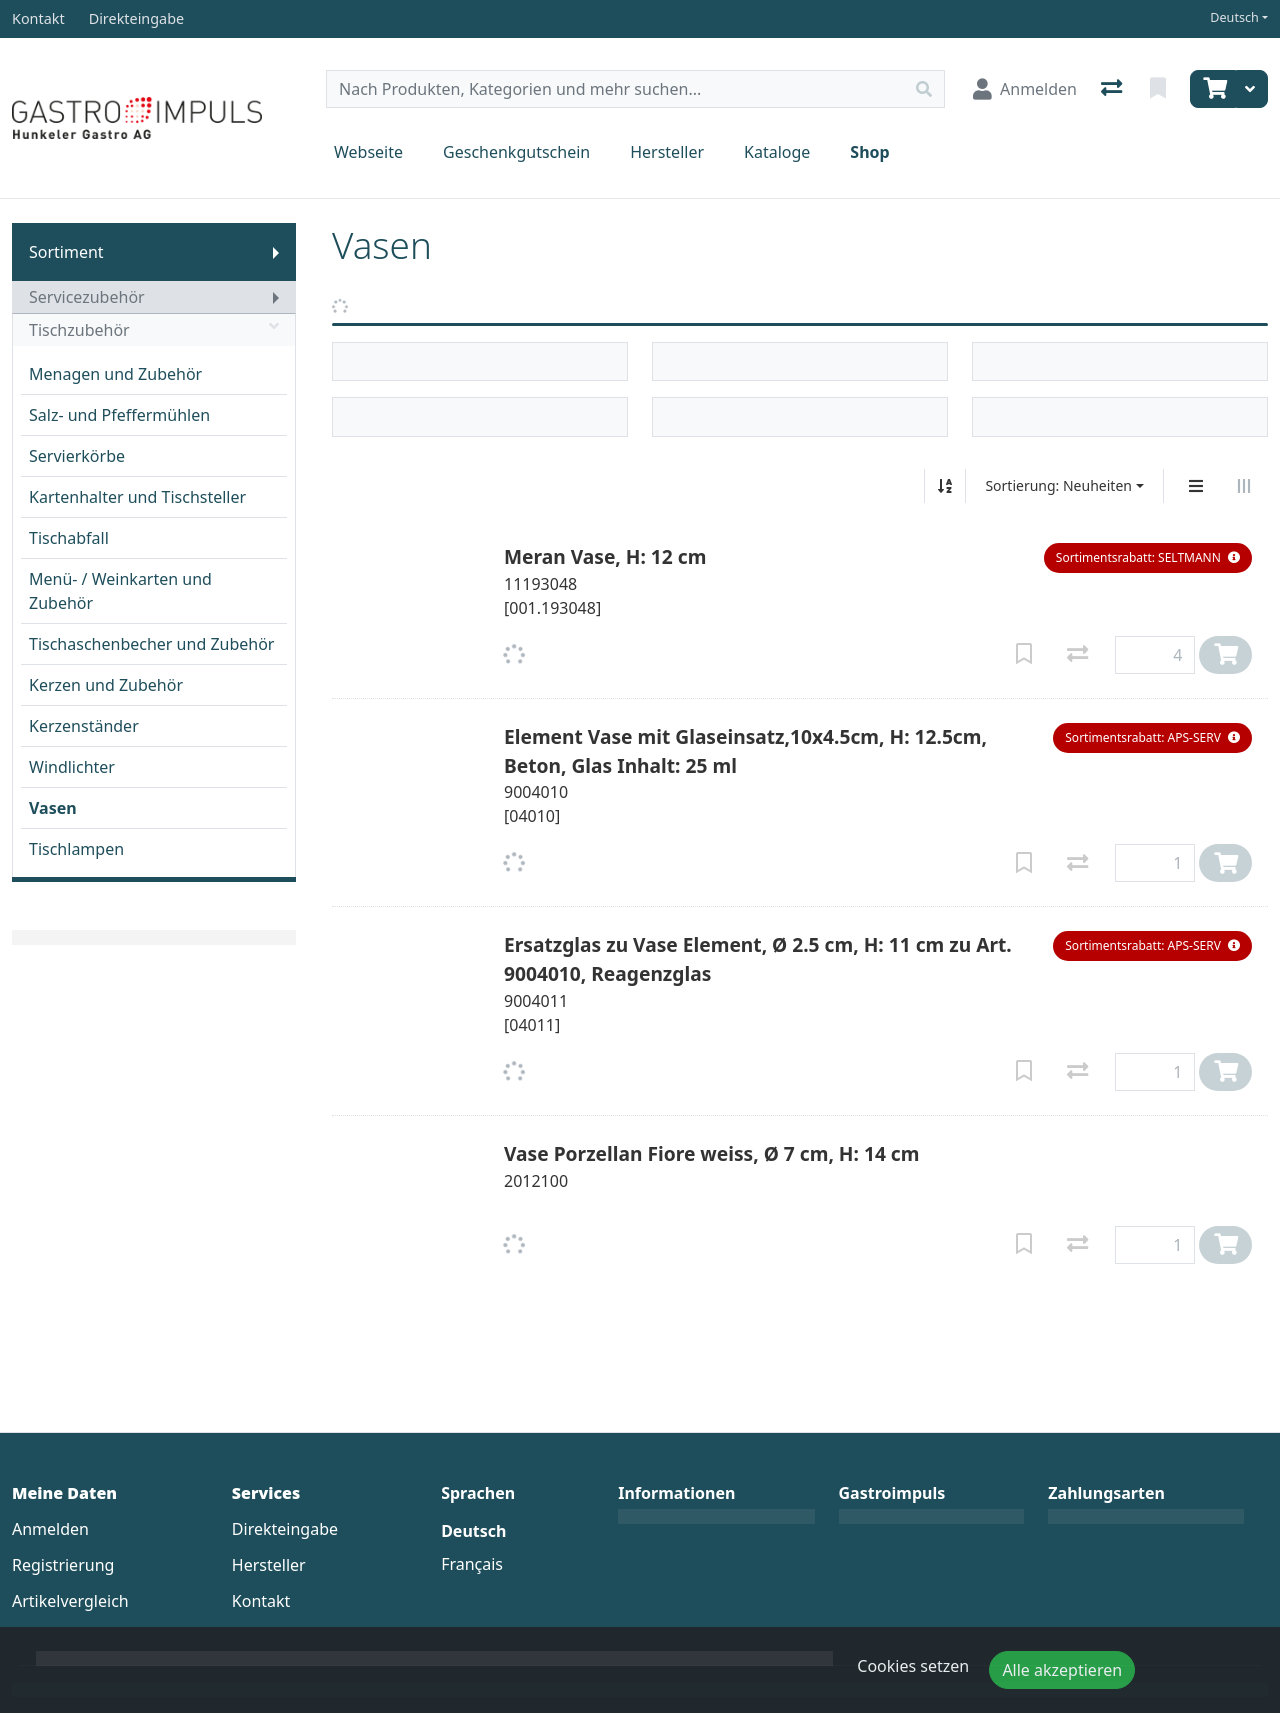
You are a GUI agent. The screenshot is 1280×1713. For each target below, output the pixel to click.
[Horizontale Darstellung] (1244, 486)
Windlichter (72, 767)
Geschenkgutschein (516, 152)
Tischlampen (76, 849)
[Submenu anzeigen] (276, 252)
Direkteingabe (285, 1529)
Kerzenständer (84, 726)
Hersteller (667, 152)
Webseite (368, 152)
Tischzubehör (154, 330)
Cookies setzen (913, 1666)
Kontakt (261, 1601)
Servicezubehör (87, 297)
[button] (1148, 558)
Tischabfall (69, 538)
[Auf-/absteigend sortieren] (945, 486)
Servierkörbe (77, 456)
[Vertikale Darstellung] (1196, 486)
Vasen (53, 808)
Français (472, 1564)
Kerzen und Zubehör (106, 685)
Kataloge (777, 152)
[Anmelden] (1025, 89)
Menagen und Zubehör (115, 374)
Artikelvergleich (70, 1601)
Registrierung (63, 1565)
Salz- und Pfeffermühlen (119, 415)
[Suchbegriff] (615, 89)
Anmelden (50, 1529)
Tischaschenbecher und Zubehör (151, 644)
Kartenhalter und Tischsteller (137, 497)
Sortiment (66, 252)
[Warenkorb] (1213, 89)
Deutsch (1234, 17)
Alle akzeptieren (1062, 1670)
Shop (869, 152)
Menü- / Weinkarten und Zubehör (120, 591)
